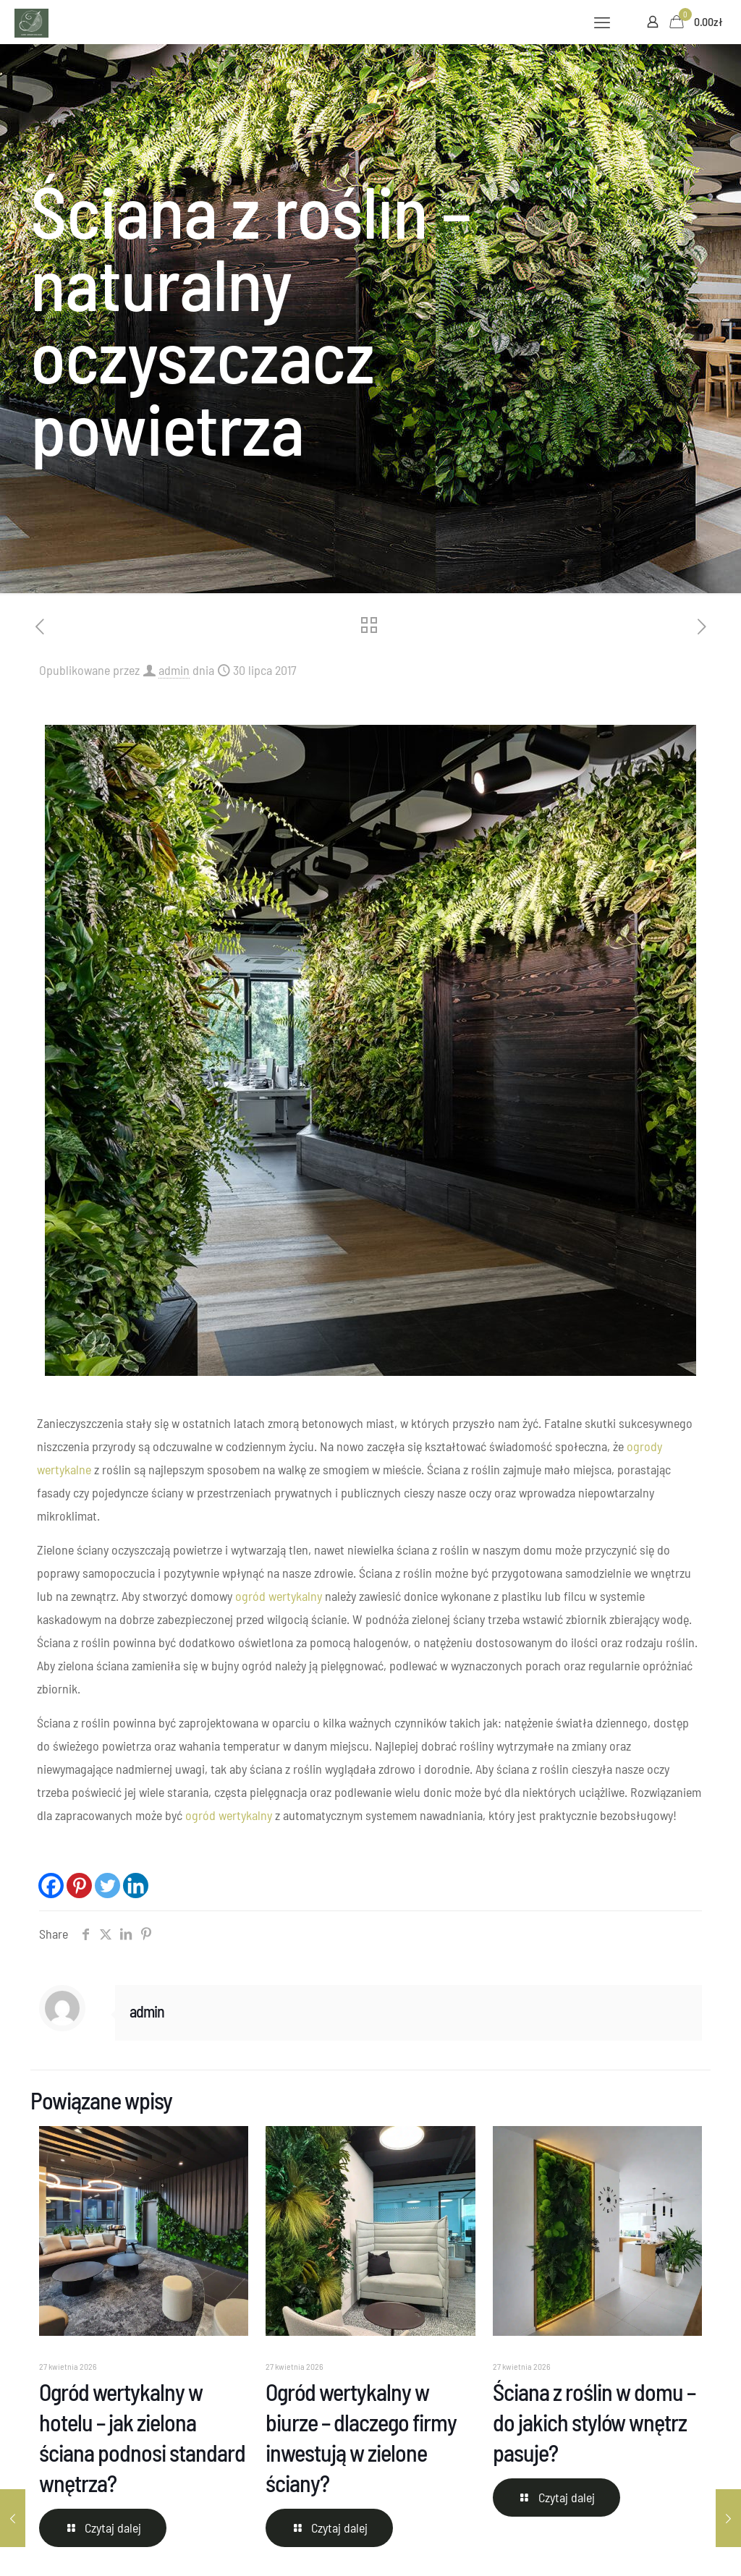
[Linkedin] (135, 1885)
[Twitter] (107, 1885)
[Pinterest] (79, 1885)
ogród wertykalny (278, 1596)
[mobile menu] (602, 21)
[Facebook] (51, 1885)
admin (174, 670)
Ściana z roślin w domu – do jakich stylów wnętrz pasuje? (594, 2422)
